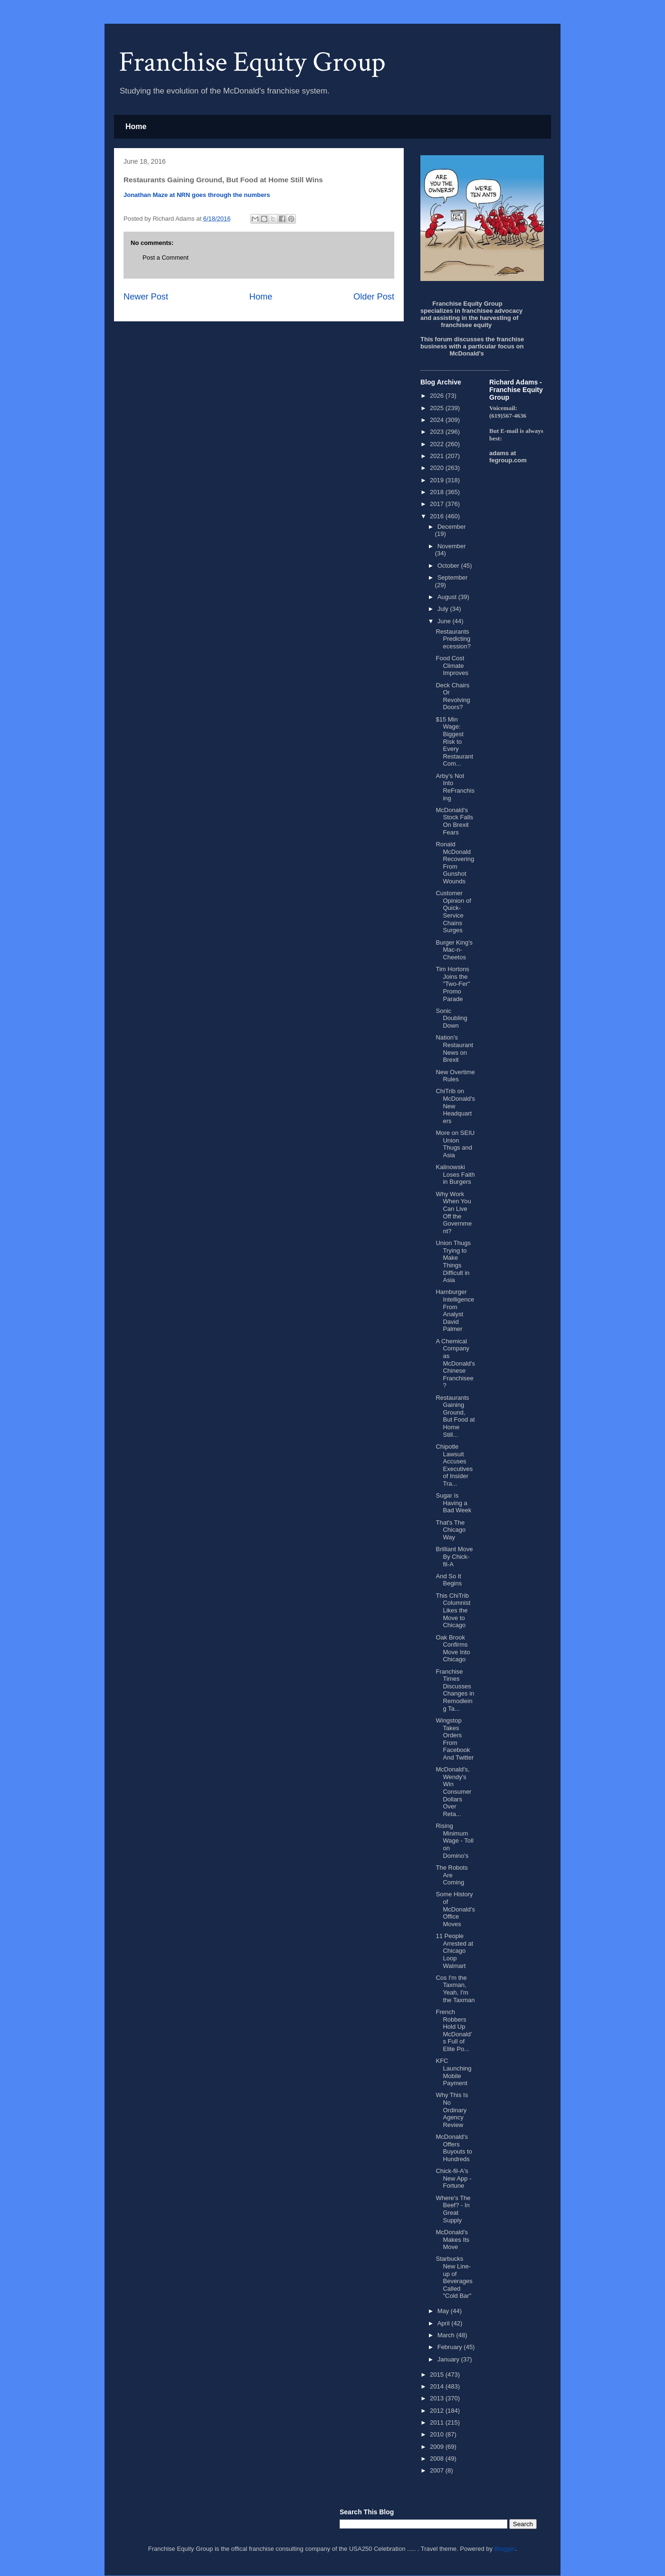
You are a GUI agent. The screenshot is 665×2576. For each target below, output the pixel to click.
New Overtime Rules (455, 1075)
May (444, 2310)
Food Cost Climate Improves (452, 665)
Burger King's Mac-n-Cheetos (454, 950)
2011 (438, 2422)
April (444, 2323)
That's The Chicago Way (451, 1530)
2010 (438, 2434)
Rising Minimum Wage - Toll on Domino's (454, 1840)
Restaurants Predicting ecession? (453, 639)
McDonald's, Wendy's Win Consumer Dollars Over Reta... (453, 1791)
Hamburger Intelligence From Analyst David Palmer (455, 1310)
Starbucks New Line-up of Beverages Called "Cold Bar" (454, 2277)
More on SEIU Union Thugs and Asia (455, 1144)
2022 (438, 444)
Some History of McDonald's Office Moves (455, 1909)
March (446, 2335)
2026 (438, 395)
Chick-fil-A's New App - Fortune (453, 2178)
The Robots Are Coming (451, 1875)
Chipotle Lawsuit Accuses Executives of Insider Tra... (454, 1465)
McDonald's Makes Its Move (452, 2239)
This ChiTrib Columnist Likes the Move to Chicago (453, 1610)
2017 (438, 503)
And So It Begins (449, 1580)
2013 (438, 2398)
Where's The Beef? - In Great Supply (453, 2209)
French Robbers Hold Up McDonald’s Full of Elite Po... (454, 2030)
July (443, 608)
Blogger (504, 2548)
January (449, 2359)
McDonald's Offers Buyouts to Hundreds (454, 2148)
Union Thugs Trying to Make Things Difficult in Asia (453, 1261)
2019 (438, 480)
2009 (438, 2446)
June (445, 621)
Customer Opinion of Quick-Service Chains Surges (453, 912)
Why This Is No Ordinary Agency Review (452, 2109)
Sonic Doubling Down (451, 1018)
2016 (438, 516)
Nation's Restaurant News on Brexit (454, 1048)
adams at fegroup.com (508, 457)
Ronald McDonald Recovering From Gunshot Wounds (455, 863)
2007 (438, 2470)
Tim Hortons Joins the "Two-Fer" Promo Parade (453, 983)
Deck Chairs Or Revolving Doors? (453, 696)
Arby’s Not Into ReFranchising (455, 787)
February (450, 2347)
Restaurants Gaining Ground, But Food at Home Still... (455, 1416)
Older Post (373, 296)
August (447, 596)
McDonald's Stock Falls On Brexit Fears (454, 821)
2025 (438, 408)
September (452, 577)
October (449, 565)
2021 (438, 455)
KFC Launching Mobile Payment (453, 2072)
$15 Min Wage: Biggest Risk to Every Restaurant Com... (454, 742)
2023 (438, 431)
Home (135, 126)
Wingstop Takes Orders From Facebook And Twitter (455, 1739)
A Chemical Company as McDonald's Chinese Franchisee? (455, 1363)
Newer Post (146, 296)
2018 (438, 492)
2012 (438, 2410)
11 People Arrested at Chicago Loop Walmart (454, 1950)
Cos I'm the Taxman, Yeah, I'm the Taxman (455, 1989)
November (451, 546)
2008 (438, 2458)
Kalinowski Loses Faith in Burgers (455, 1174)
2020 (438, 467)
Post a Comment (165, 257)
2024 (438, 419)
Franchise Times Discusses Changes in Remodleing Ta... (455, 1690)
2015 (438, 2374)
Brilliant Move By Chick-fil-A (454, 1556)
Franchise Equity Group (252, 62)
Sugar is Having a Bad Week (453, 1503)
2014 (438, 2386)
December (451, 526)
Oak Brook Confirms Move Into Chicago (453, 1648)
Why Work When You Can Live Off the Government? (454, 1212)
